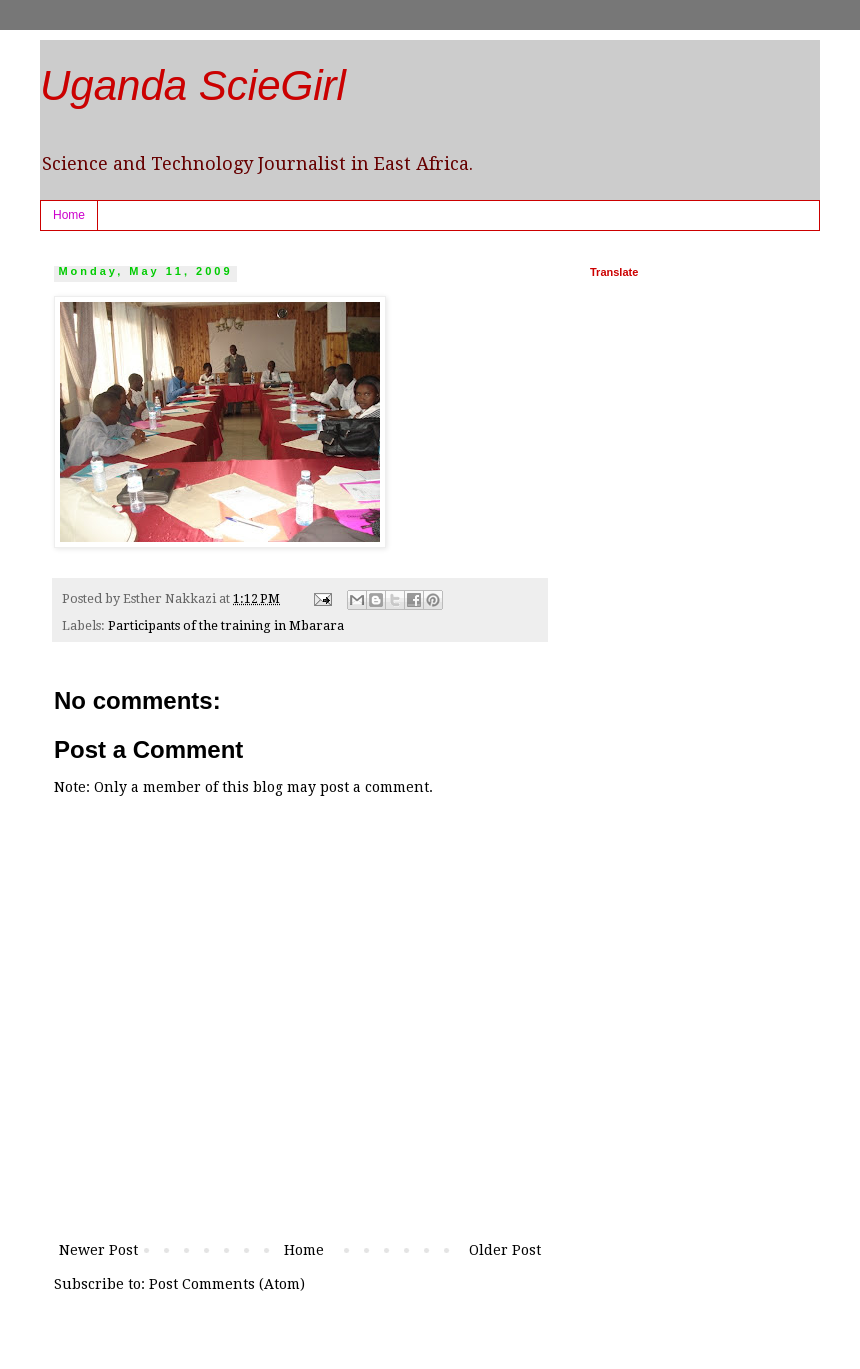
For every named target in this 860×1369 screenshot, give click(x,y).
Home (69, 215)
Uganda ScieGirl (193, 85)
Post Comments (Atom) (227, 1284)
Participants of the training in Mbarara (226, 625)
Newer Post (98, 1250)
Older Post (505, 1250)
